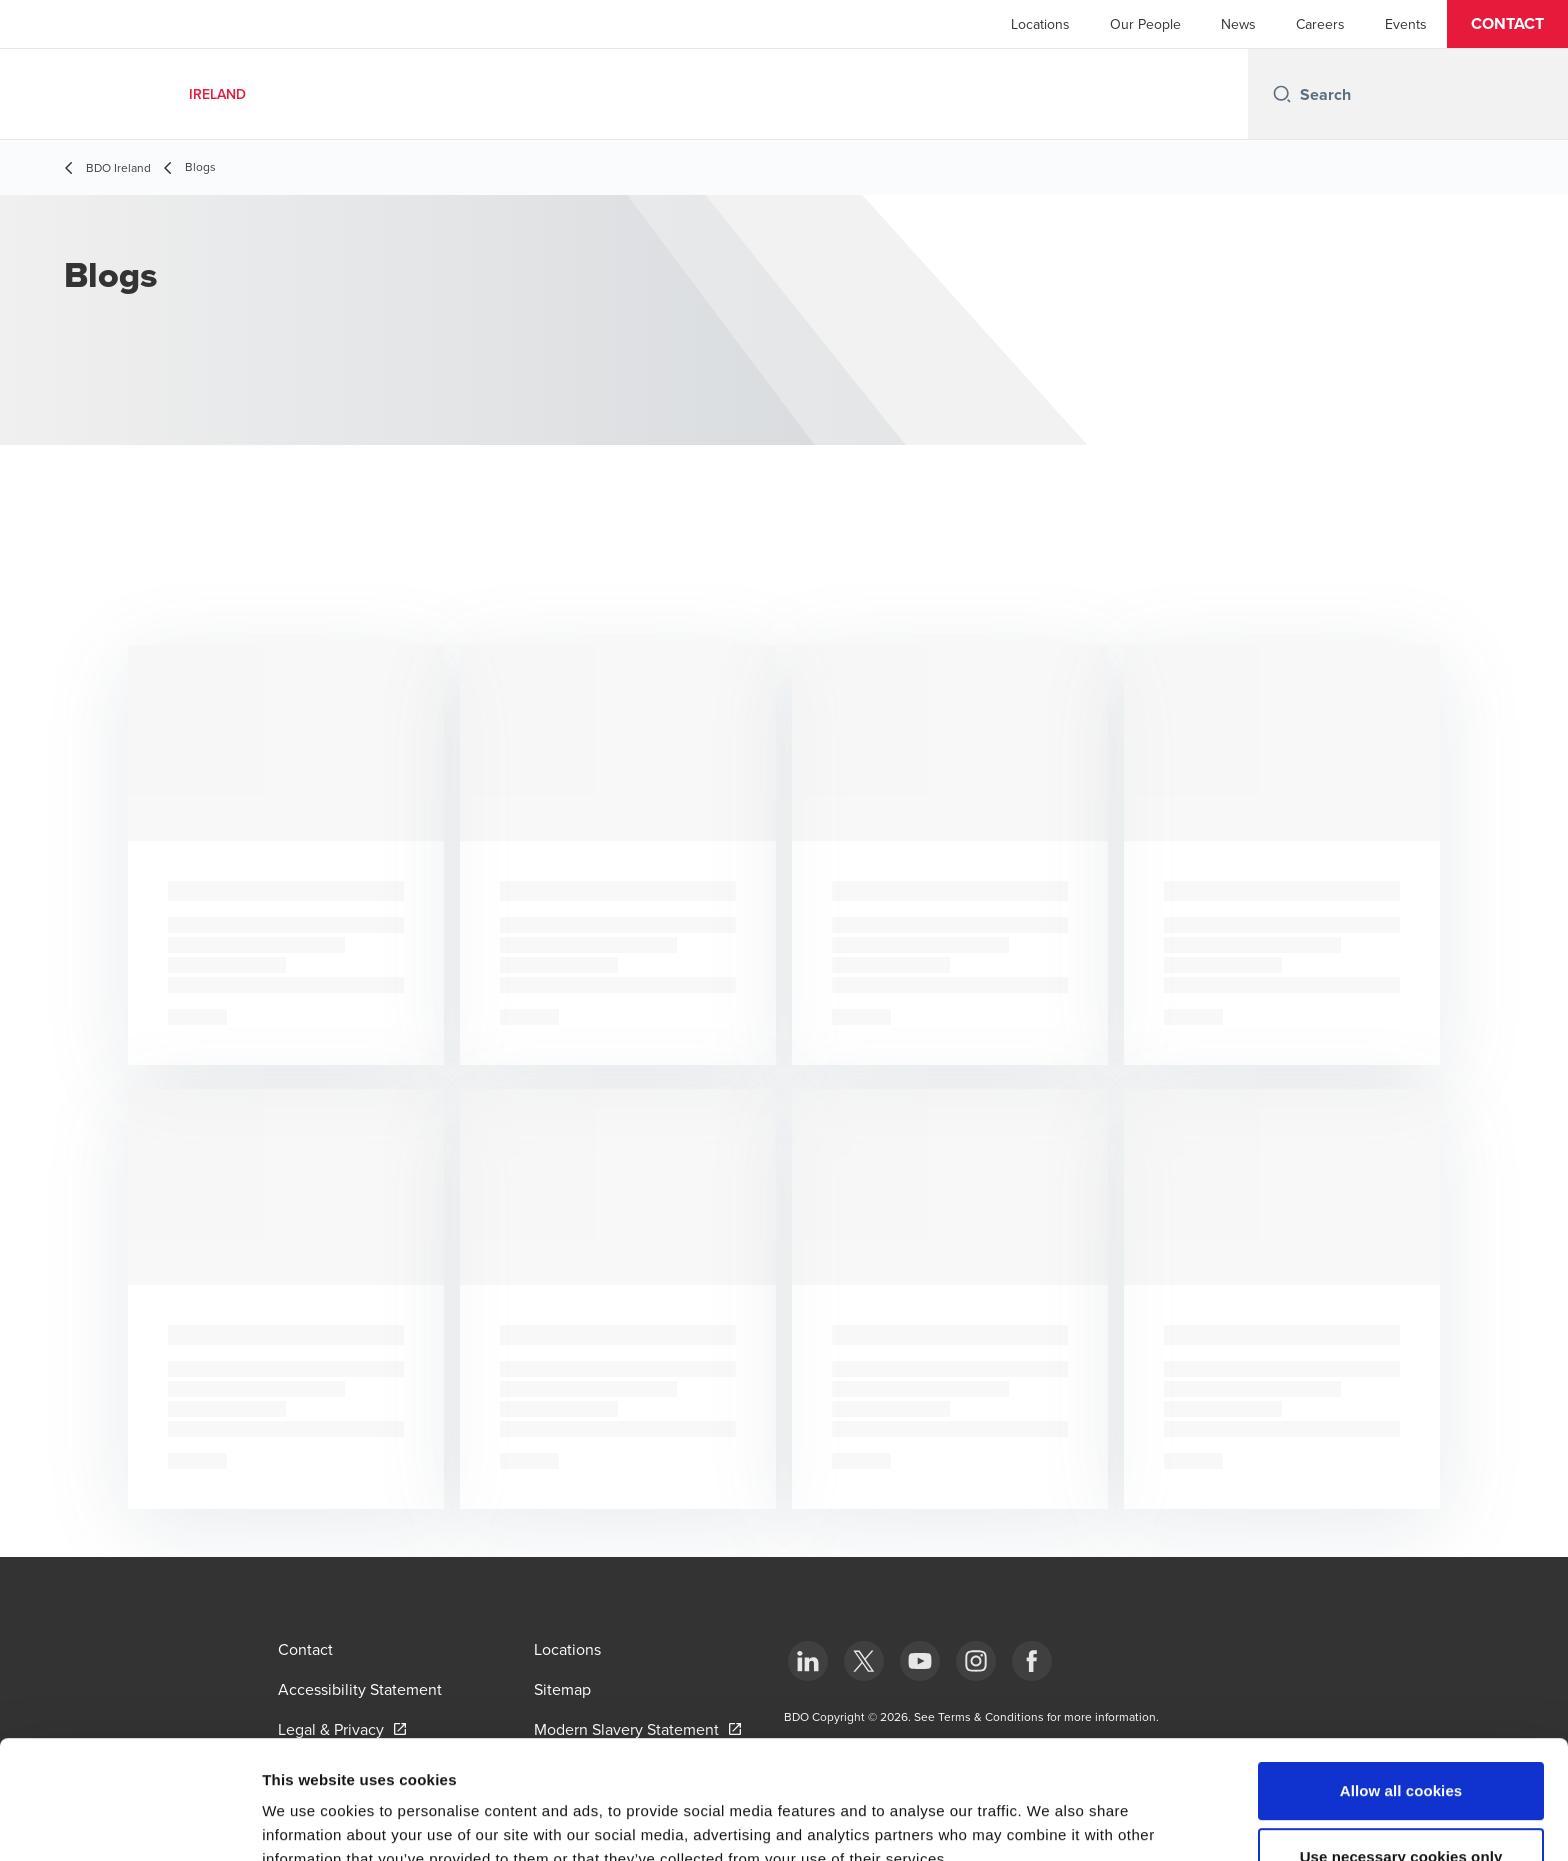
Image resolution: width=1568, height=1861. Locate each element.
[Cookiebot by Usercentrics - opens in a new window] (129, 1822)
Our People (1145, 24)
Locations (1040, 24)
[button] (1507, 24)
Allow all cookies (1401, 1679)
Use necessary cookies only (1401, 1745)
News (1238, 24)
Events (1406, 24)
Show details (1049, 1821)
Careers (1320, 24)
